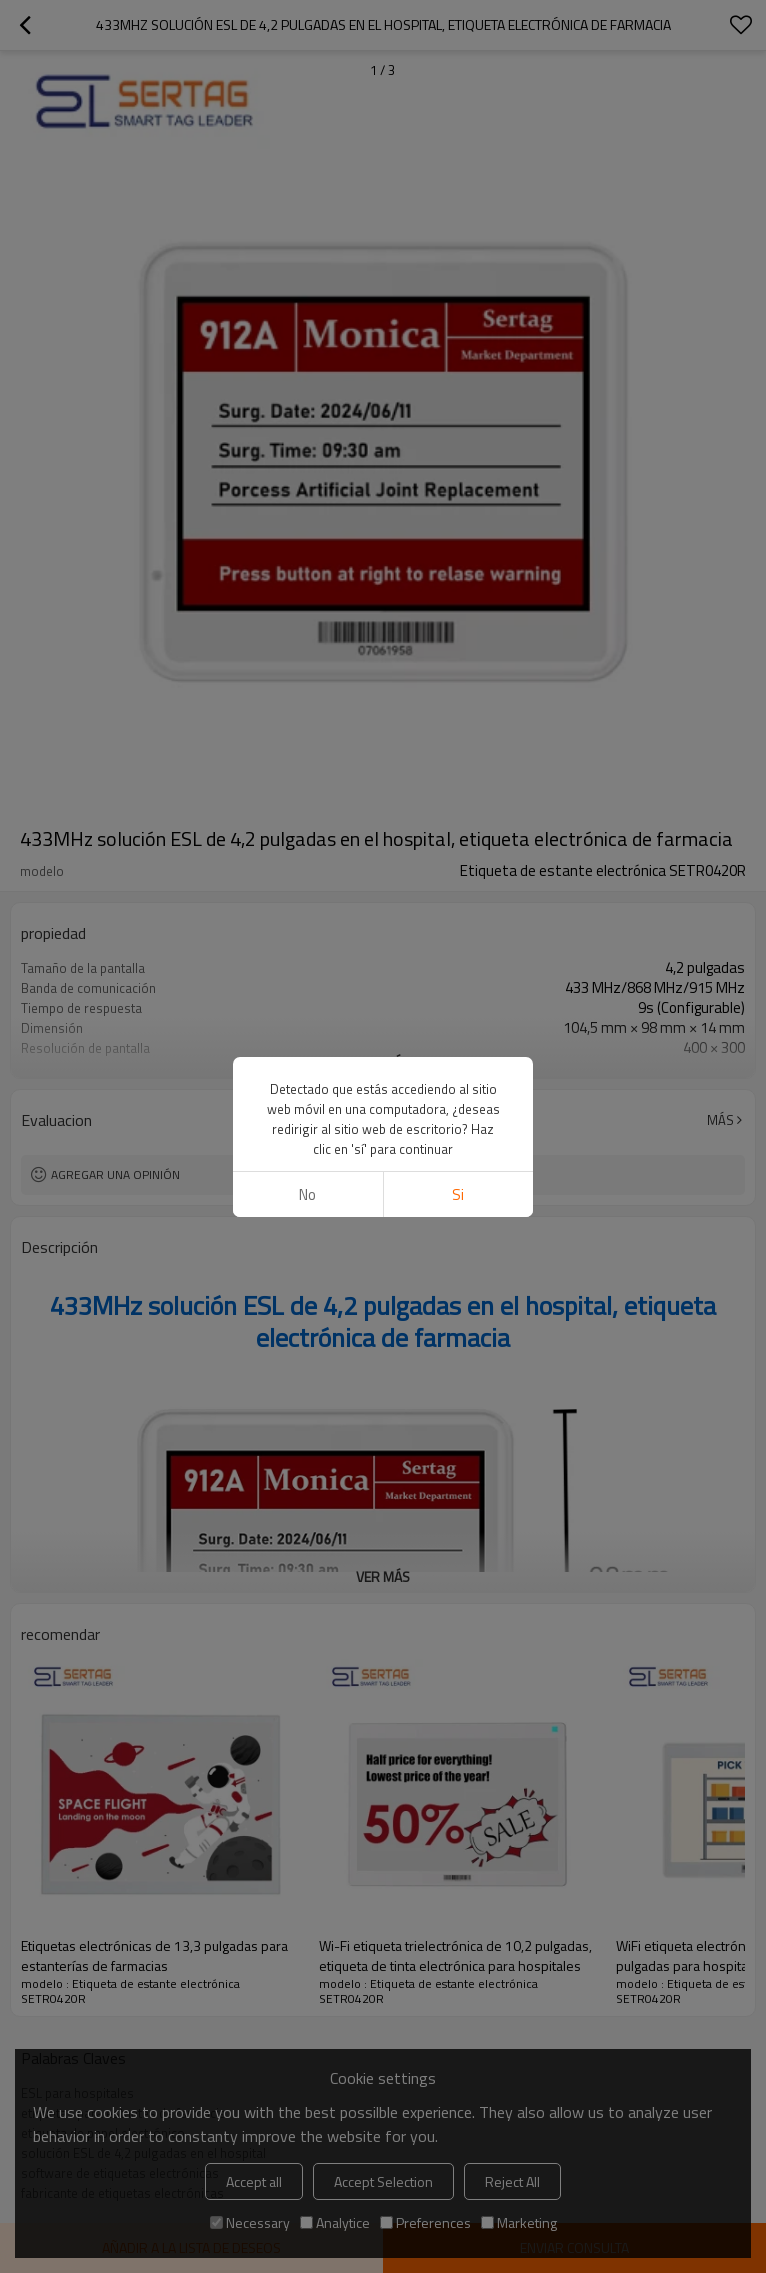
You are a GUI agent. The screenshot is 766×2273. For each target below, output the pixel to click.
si (458, 1194)
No (307, 1194)
